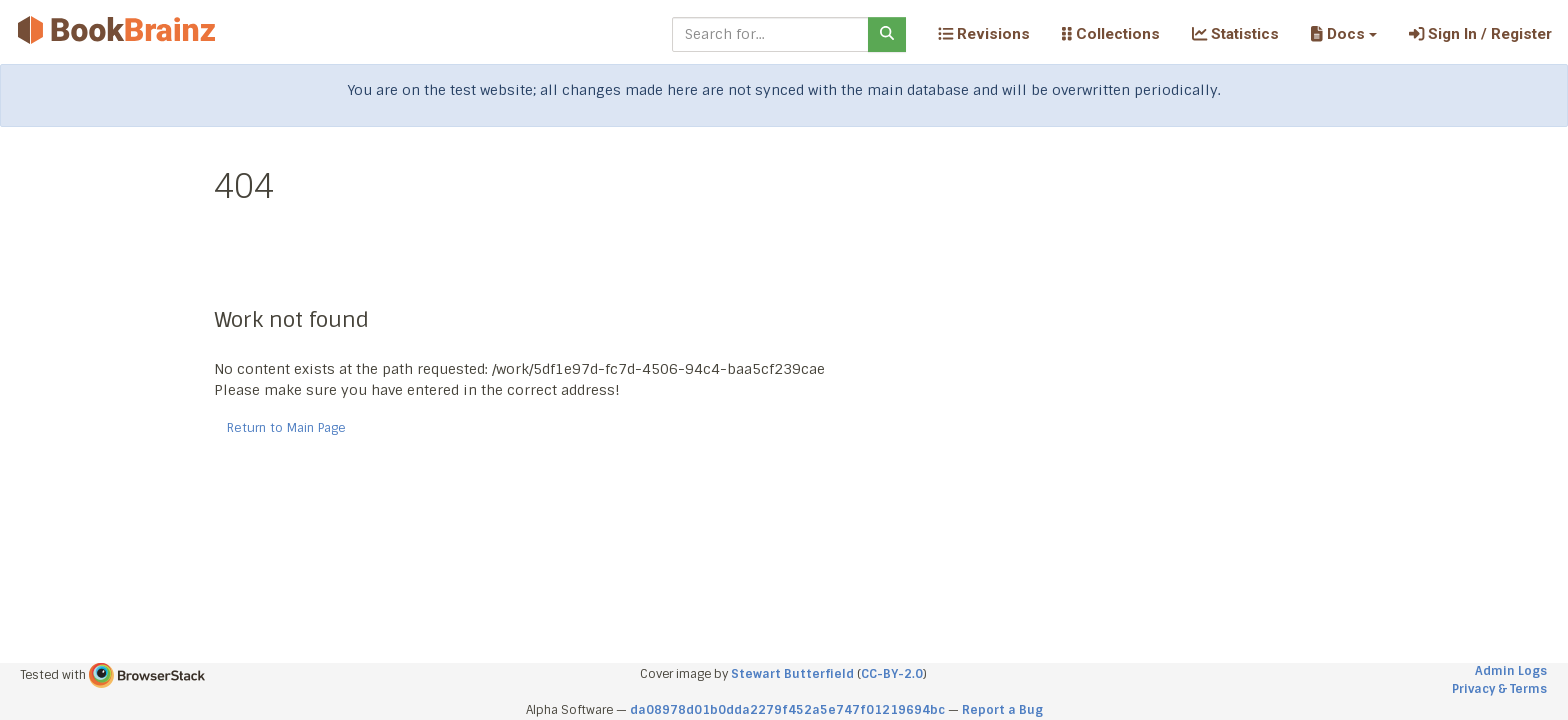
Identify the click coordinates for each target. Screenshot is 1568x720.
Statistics (1235, 34)
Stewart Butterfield (792, 674)
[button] (1343, 34)
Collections (1111, 34)
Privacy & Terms (1499, 689)
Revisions (984, 34)
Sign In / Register (1480, 34)
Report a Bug (1002, 710)
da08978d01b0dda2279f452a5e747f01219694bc (787, 710)
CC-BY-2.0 (892, 674)
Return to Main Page (286, 428)
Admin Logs (1511, 671)
